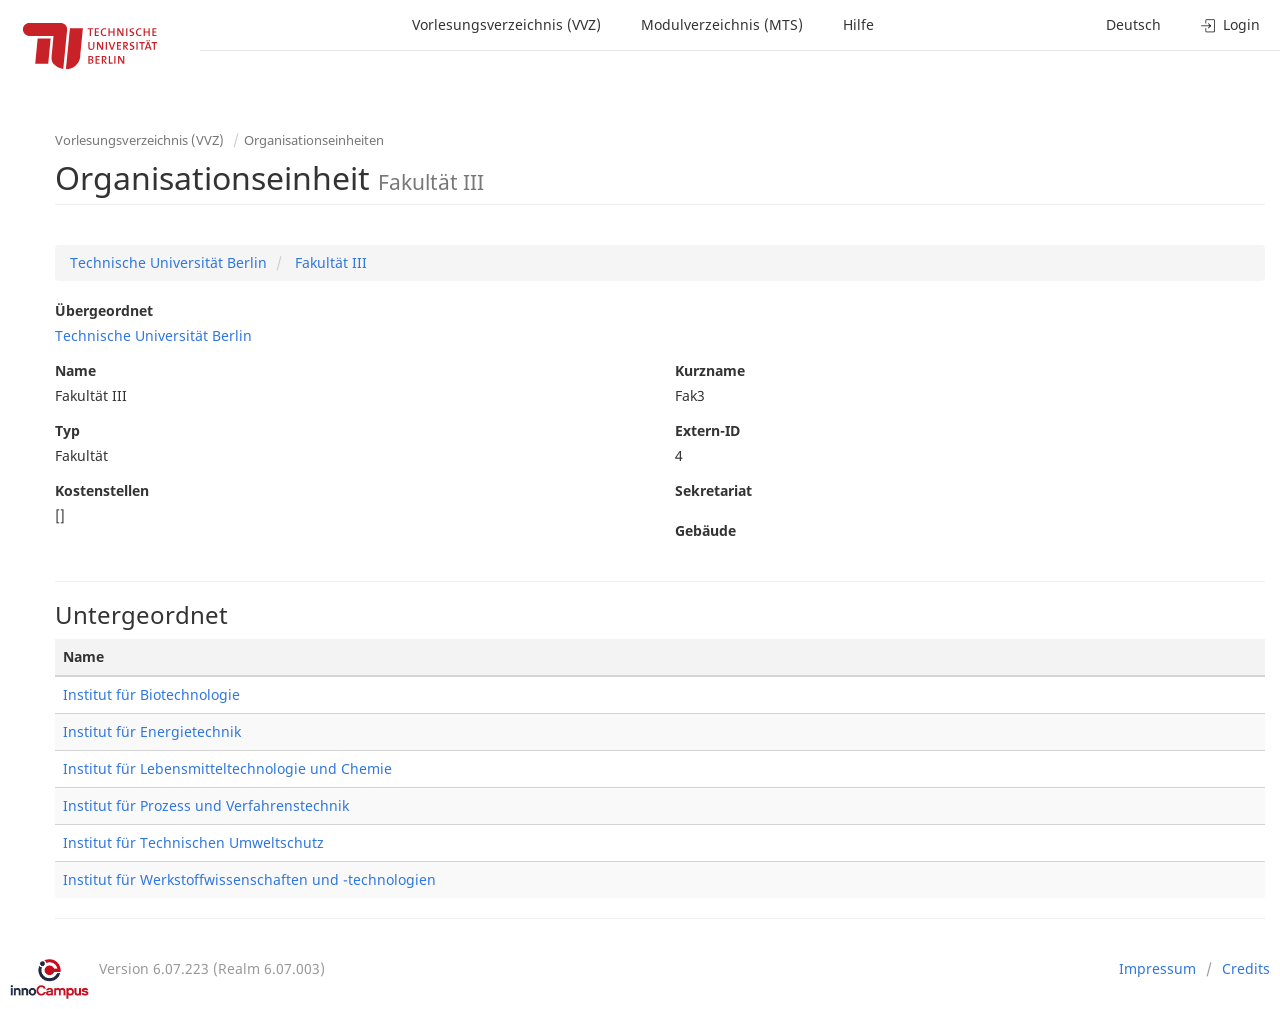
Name (75, 370)
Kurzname (710, 370)
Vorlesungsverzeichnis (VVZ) (506, 24)
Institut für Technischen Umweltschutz (193, 842)
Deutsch (1133, 24)
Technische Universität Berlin (168, 262)
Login (1230, 24)
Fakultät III (329, 262)
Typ (67, 430)
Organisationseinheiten (314, 140)
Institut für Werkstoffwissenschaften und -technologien (249, 879)
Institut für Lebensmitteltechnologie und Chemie (227, 768)
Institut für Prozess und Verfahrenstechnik (206, 805)
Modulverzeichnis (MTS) (722, 24)
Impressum (1157, 968)
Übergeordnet (104, 310)
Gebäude (705, 530)
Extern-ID (707, 430)
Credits (1246, 968)
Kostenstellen (102, 490)
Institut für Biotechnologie (151, 694)
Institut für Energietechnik (152, 731)
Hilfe (858, 24)
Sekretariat (713, 490)
